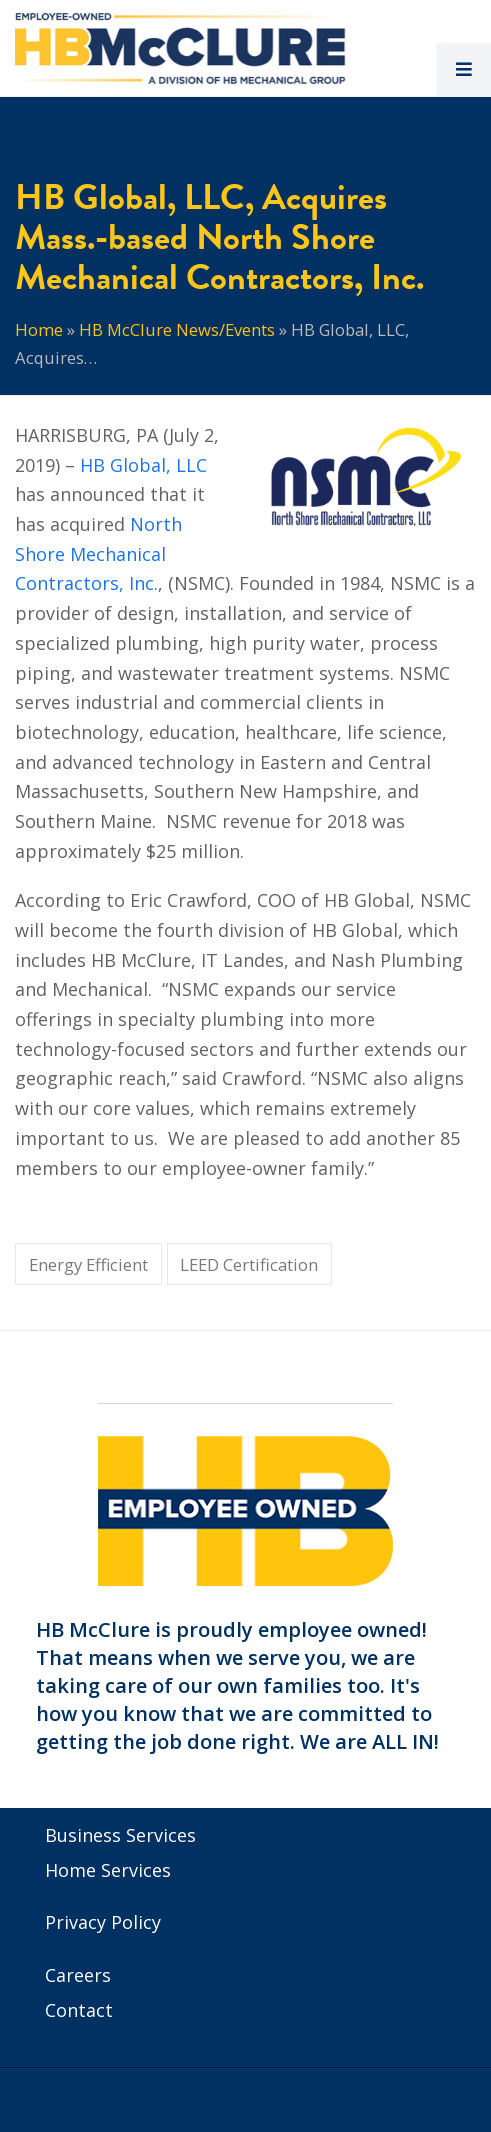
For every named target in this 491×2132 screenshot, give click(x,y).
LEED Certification (249, 1264)
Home (39, 329)
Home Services (108, 1870)
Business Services (120, 1835)
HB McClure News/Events (177, 329)
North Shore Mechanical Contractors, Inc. (98, 553)
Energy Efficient (88, 1264)
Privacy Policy (103, 1922)
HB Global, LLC (143, 465)
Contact (79, 2010)
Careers (78, 1975)
